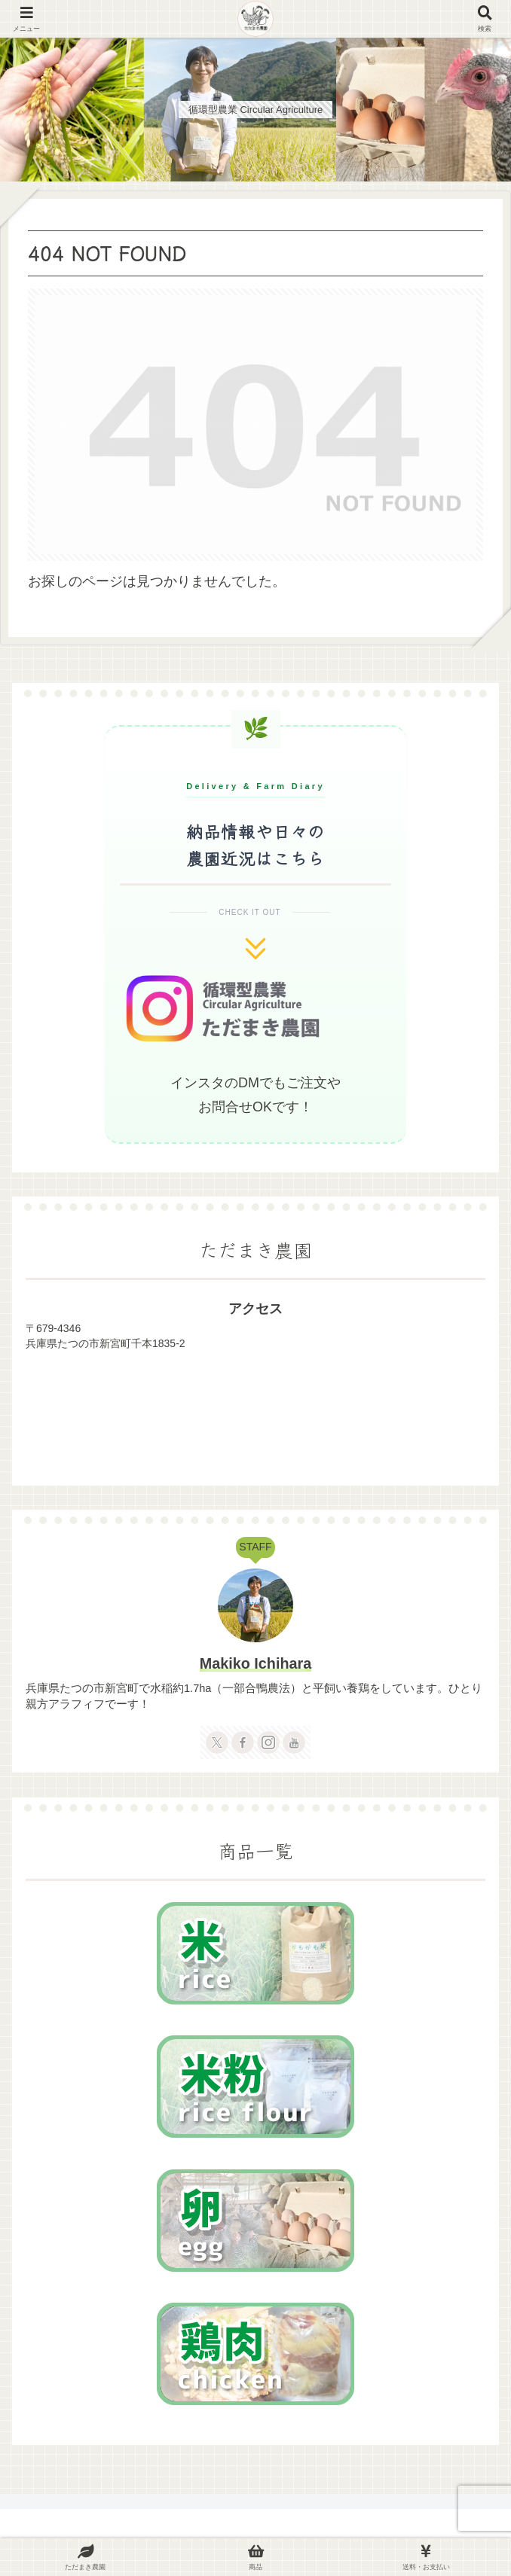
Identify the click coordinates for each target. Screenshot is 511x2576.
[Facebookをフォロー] (242, 1742)
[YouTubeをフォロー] (294, 1742)
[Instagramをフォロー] (268, 1742)
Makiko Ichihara (255, 1663)
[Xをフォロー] (217, 1742)
